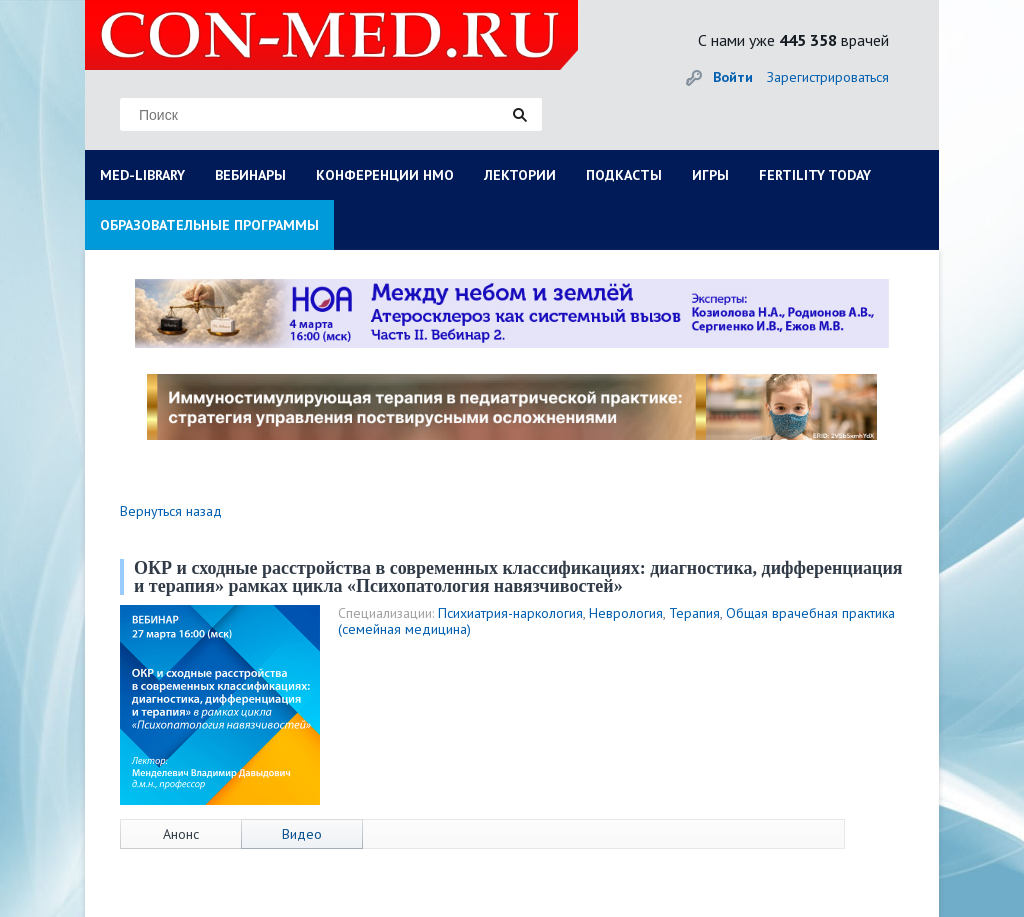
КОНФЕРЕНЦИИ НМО (385, 175)
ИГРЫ (710, 175)
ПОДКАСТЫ (624, 175)
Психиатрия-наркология (510, 613)
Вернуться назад (171, 511)
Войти (733, 77)
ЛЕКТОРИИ (520, 175)
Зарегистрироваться (828, 77)
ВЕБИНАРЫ (250, 175)
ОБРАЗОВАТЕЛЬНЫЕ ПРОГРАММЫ (209, 225)
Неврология (626, 613)
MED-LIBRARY (142, 175)
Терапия (694, 613)
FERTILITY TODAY (815, 175)
